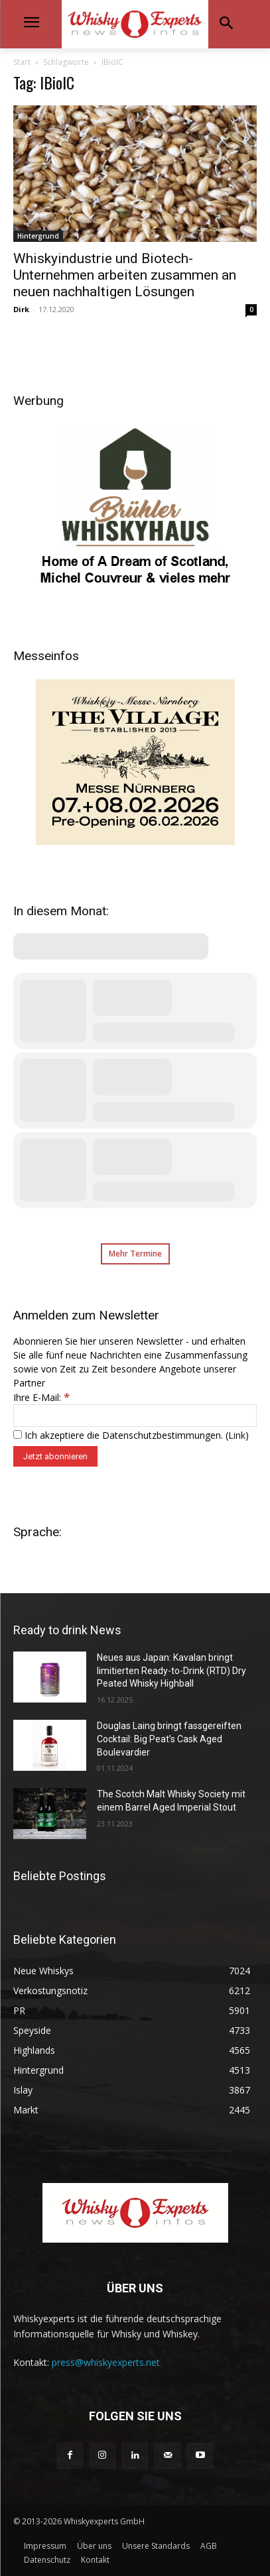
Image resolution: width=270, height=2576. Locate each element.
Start (22, 62)
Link (236, 1435)
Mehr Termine (135, 1253)
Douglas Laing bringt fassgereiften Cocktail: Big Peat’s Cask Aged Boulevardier (169, 1738)
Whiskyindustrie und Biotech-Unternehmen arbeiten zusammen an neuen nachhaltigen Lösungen (124, 275)
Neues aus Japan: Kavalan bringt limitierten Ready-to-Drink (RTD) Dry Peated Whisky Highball (171, 1670)
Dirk (21, 309)
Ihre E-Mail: (41, 1397)
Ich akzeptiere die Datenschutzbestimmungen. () (131, 1435)
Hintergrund (38, 236)
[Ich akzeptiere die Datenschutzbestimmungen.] (17, 1434)
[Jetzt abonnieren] (55, 1456)
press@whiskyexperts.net (106, 2362)
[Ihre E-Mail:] (135, 1415)
